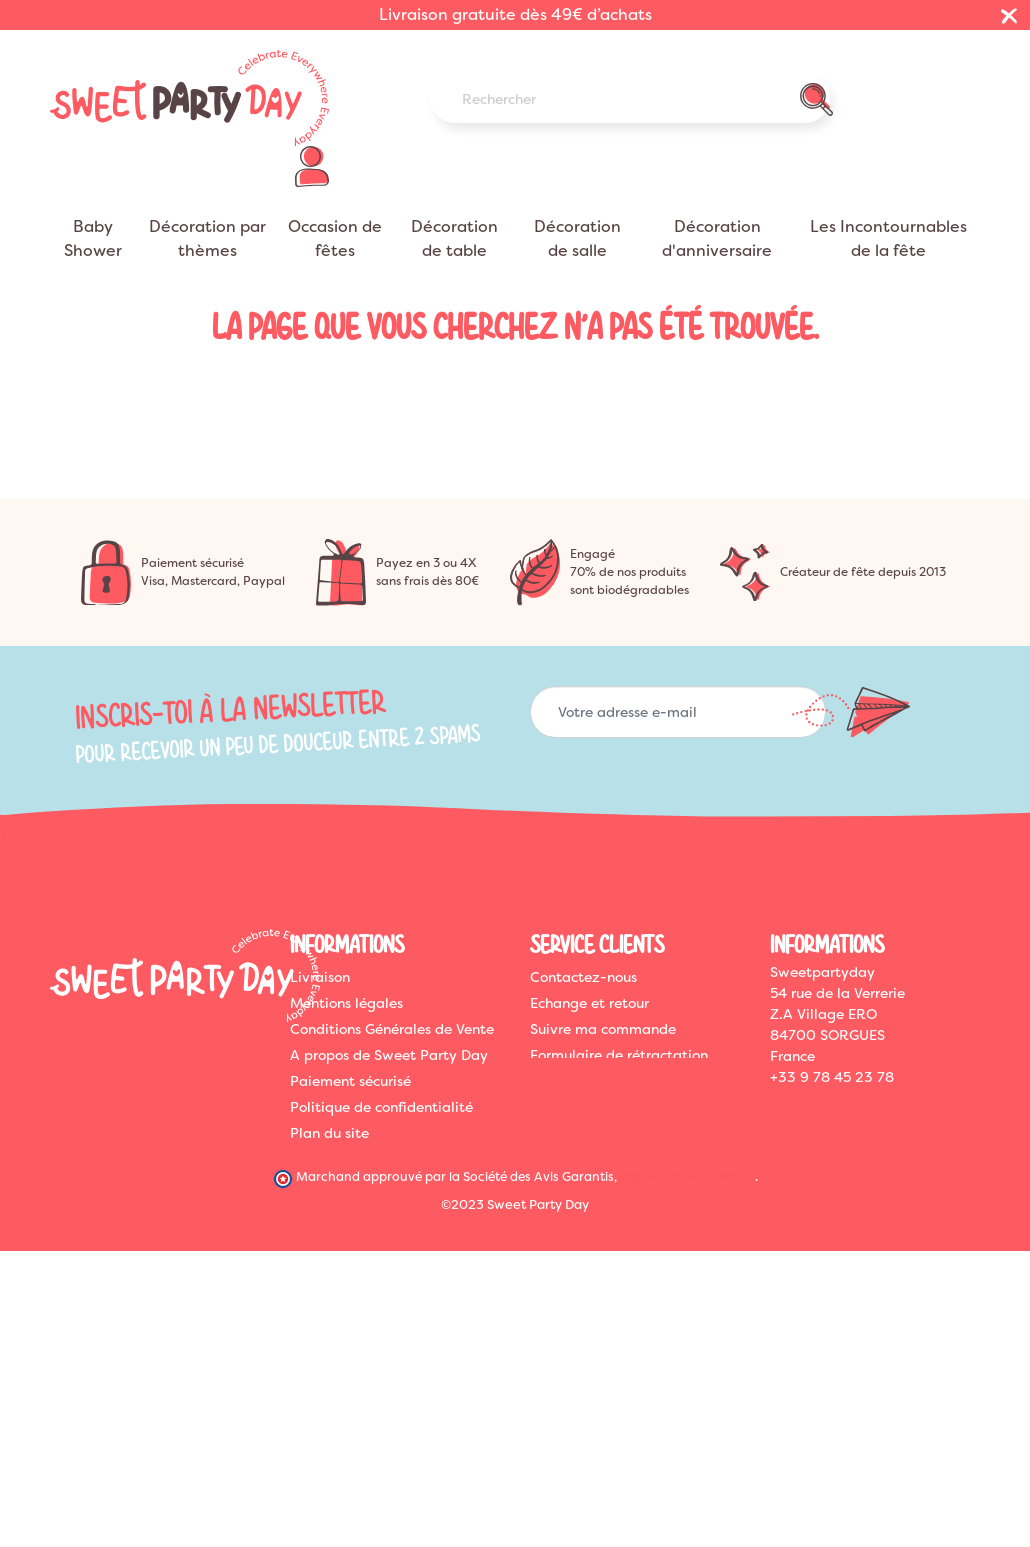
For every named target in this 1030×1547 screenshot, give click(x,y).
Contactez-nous (583, 977)
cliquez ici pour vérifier (687, 1176)
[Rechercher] (630, 98)
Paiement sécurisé (350, 1081)
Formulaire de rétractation (619, 1055)
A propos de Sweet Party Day (389, 1055)
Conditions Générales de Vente (392, 1029)
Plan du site (329, 1133)
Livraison (320, 977)
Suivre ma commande (603, 1029)
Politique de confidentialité (381, 1107)
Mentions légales (346, 1003)
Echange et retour (589, 1003)
